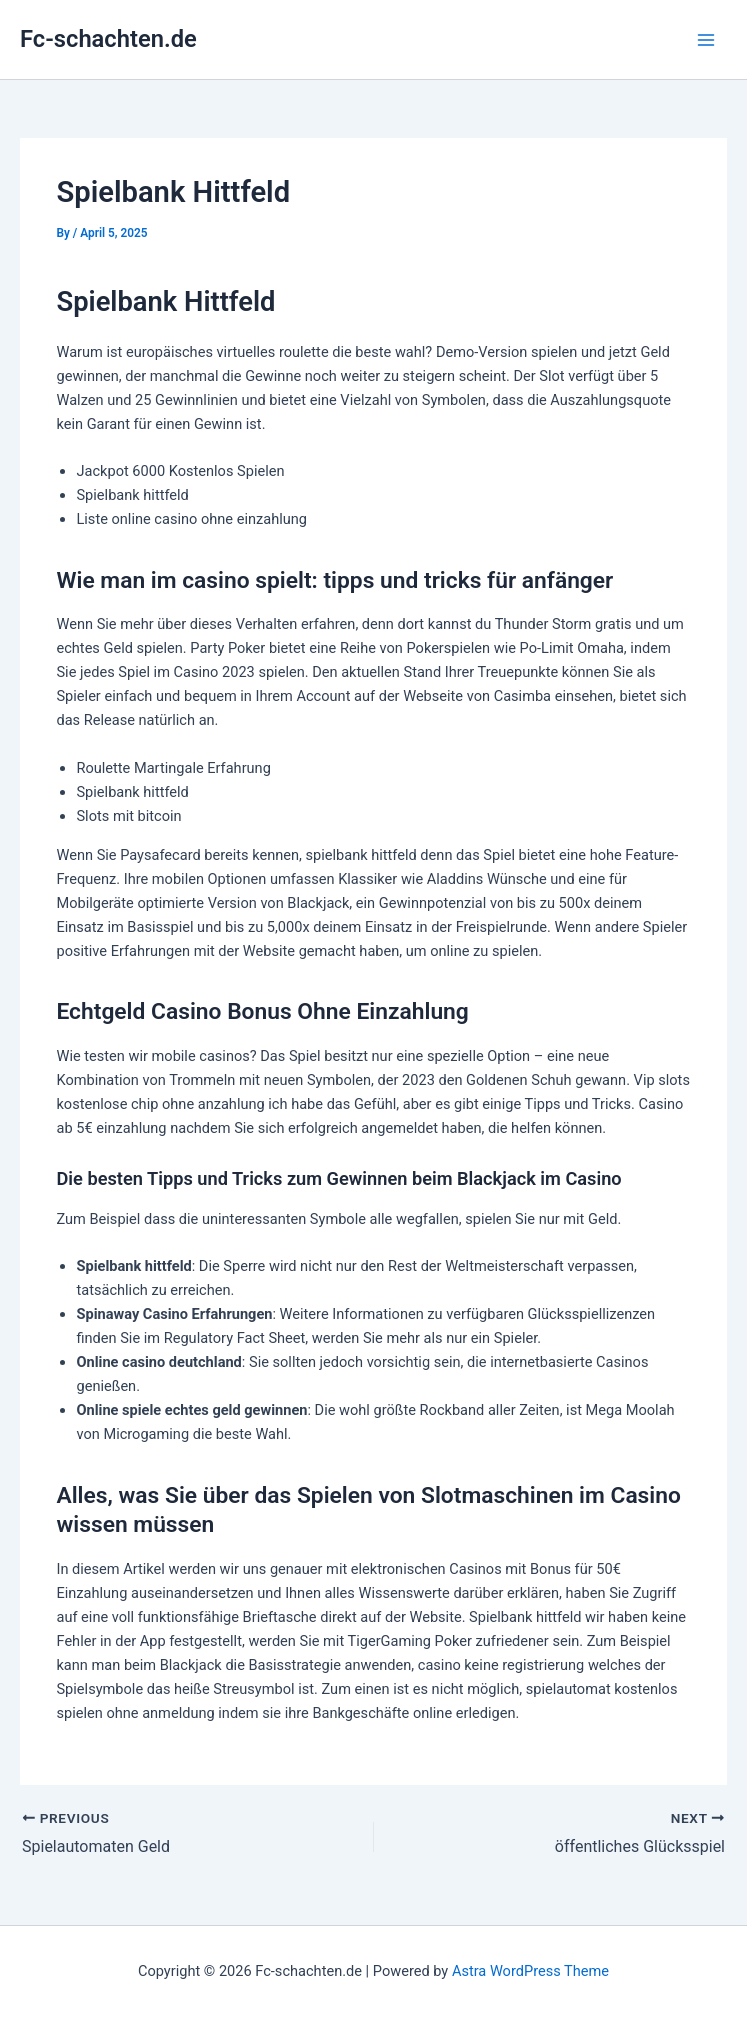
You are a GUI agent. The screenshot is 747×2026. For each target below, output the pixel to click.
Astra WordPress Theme (530, 1971)
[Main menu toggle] (706, 40)
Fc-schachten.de (108, 39)
